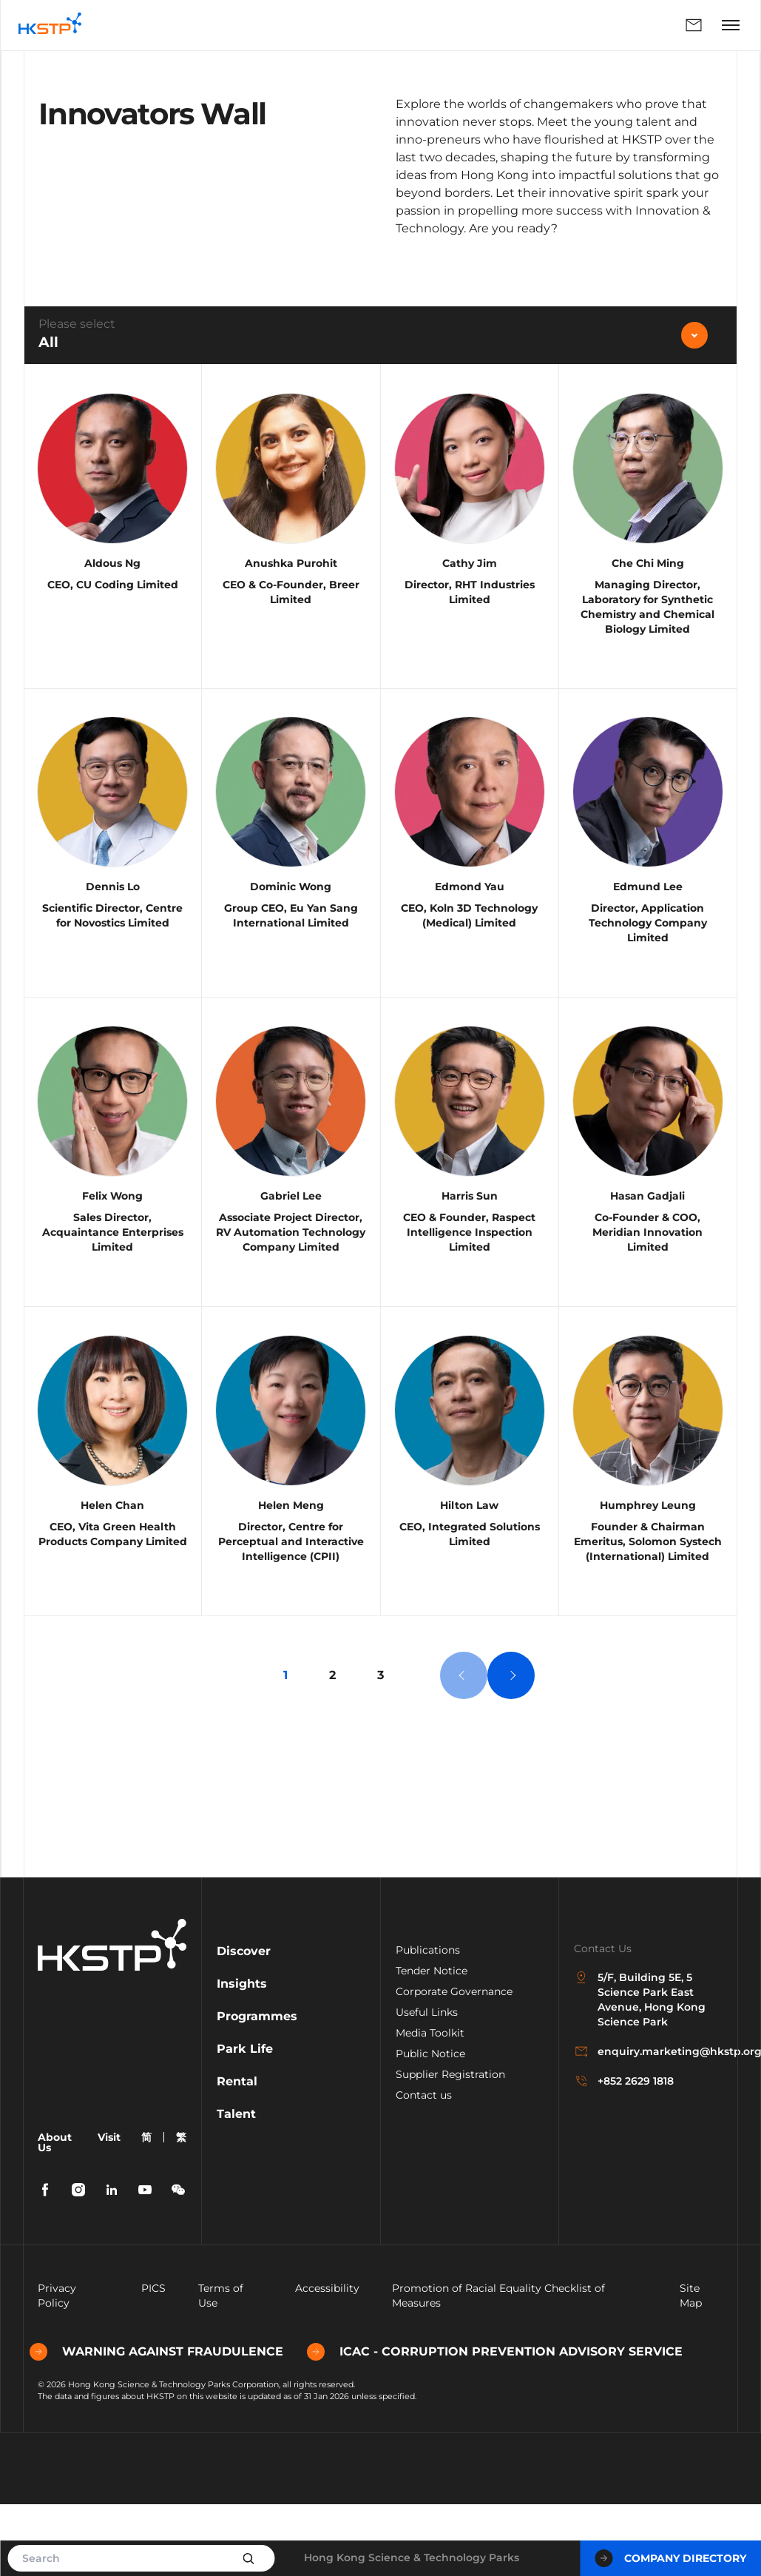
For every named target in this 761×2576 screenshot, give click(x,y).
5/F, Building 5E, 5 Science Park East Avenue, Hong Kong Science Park (640, 2074)
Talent (236, 2188)
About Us (55, 2216)
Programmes (257, 2090)
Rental (237, 2155)
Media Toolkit (430, 2106)
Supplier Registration (450, 2148)
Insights (242, 2058)
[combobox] (380, 335)
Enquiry (693, 25)
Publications (428, 2024)
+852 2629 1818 (624, 2155)
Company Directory (670, 2558)
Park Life (245, 2123)
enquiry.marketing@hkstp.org (648, 2126)
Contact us (424, 2169)
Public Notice (430, 2127)
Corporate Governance (454, 2065)
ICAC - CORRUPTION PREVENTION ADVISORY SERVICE (503, 2426)
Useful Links (427, 2086)
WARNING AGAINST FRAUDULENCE (164, 2426)
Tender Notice (431, 2044)
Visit (109, 2211)
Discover (244, 2025)
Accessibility (327, 2362)
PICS (153, 2362)
